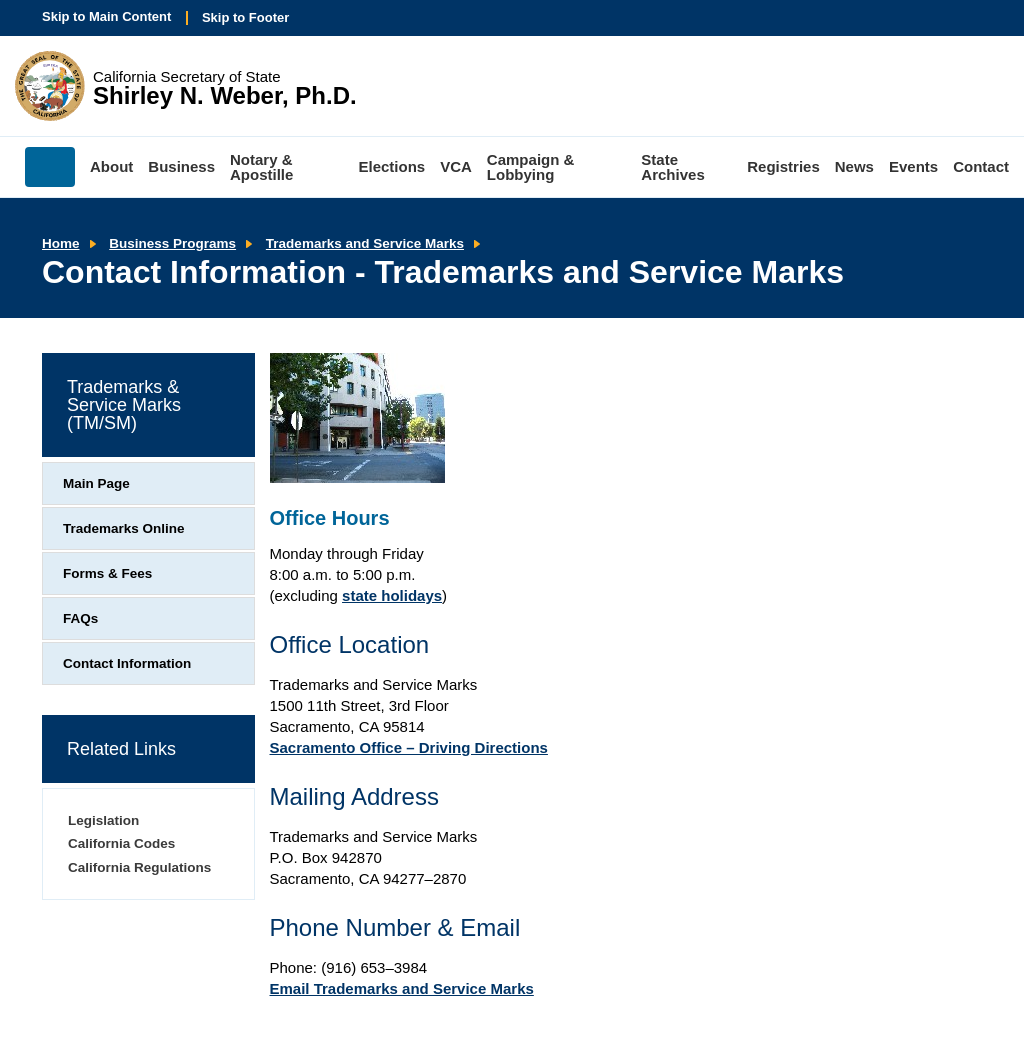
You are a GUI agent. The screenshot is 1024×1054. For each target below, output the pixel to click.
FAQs (80, 618)
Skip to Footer (245, 17)
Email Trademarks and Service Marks (402, 988)
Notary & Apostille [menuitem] (261, 167)
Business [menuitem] (181, 166)
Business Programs (172, 243)
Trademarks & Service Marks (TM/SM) (124, 405)
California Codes (121, 843)
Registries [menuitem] (783, 166)
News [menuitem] (854, 166)
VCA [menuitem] (456, 166)
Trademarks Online (124, 528)
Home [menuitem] (50, 167)
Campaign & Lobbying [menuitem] (531, 167)
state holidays (392, 595)
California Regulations (139, 867)
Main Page (96, 483)
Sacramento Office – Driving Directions (409, 747)
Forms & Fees (107, 573)
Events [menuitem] (913, 166)
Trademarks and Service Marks (365, 243)
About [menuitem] (111, 166)
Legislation (103, 820)
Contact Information (127, 663)
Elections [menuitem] (392, 166)
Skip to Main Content (106, 16)
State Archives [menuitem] (672, 167)
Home (61, 243)
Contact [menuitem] (981, 166)
